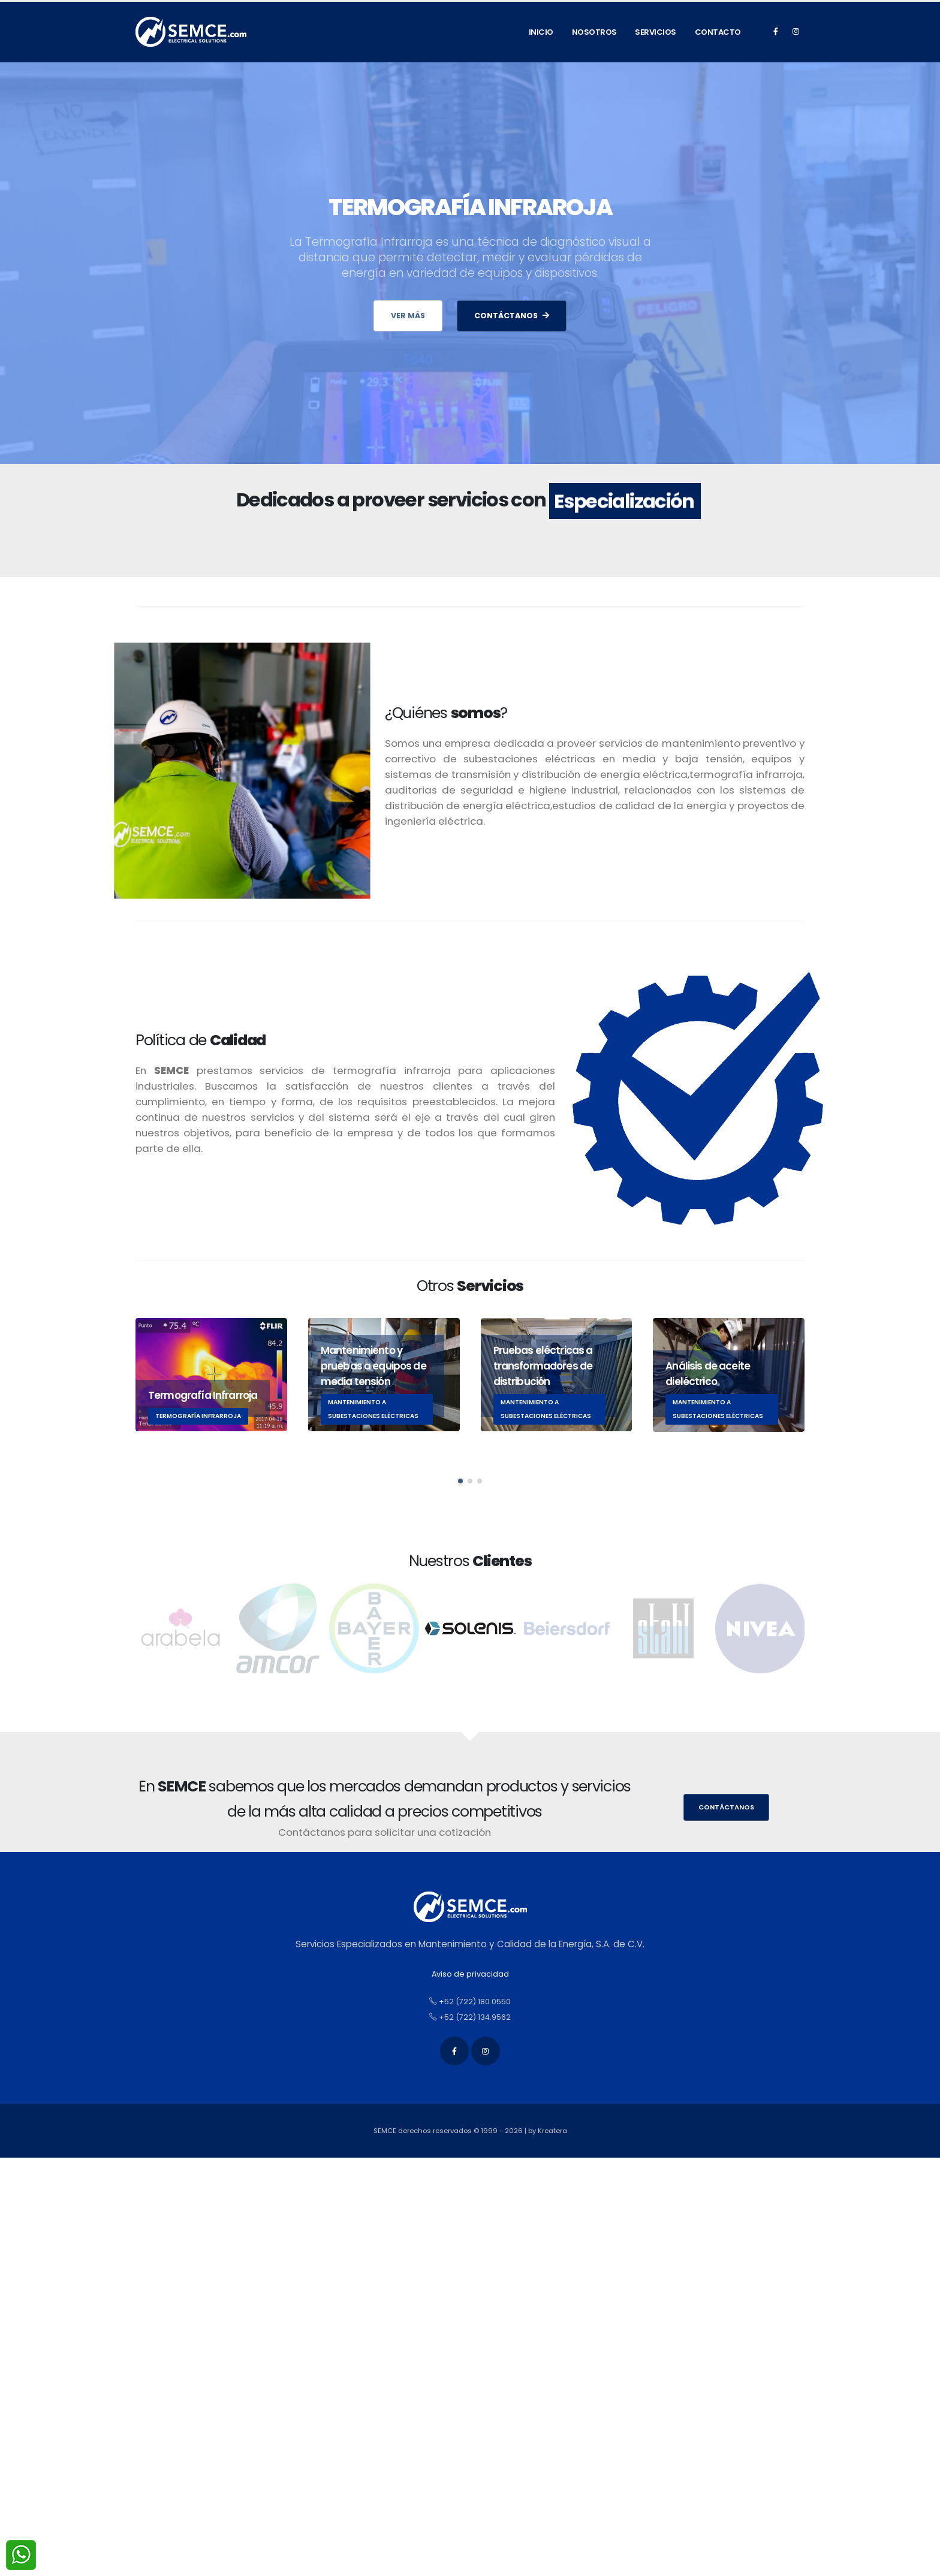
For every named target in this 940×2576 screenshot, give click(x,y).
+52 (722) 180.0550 (470, 2001)
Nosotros (594, 32)
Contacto (718, 32)
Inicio (541, 32)
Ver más (408, 315)
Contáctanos (726, 1807)
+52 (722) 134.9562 (470, 2017)
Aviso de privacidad (470, 1974)
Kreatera (552, 2130)
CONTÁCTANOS (511, 315)
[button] (460, 1497)
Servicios (655, 32)
